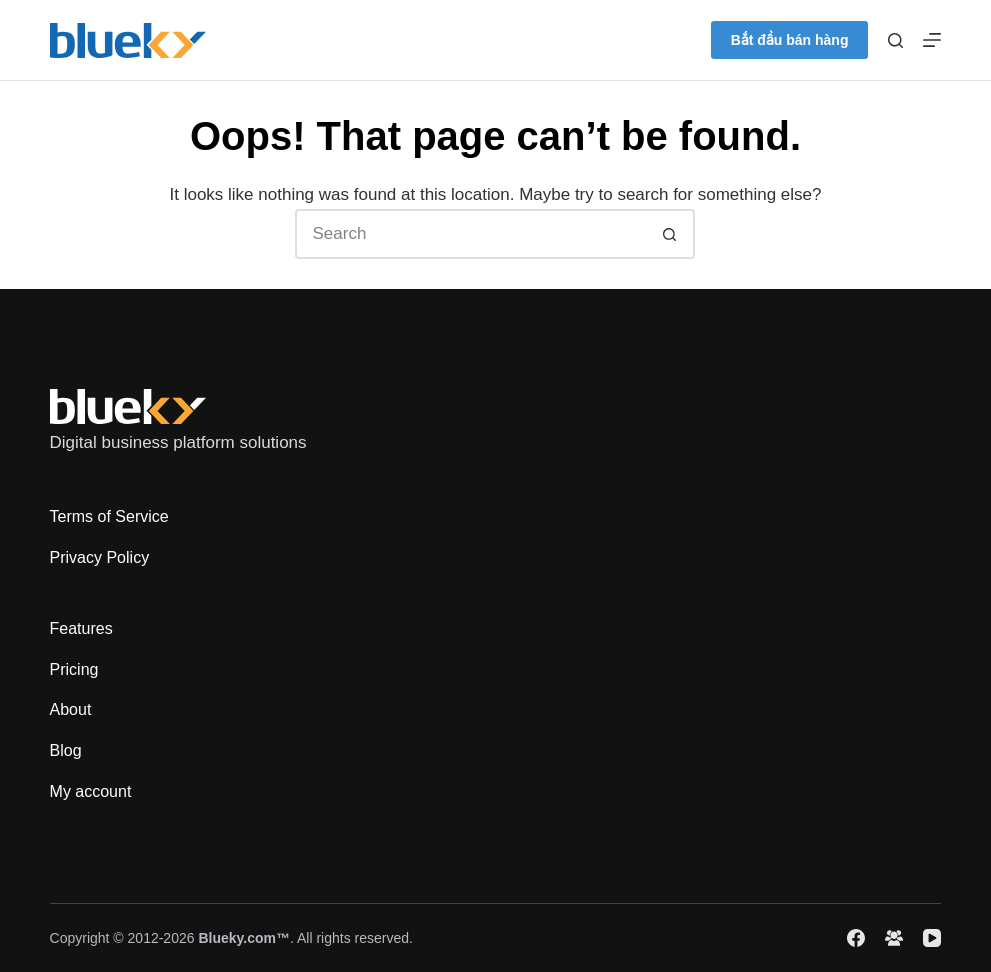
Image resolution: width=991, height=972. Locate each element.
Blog (66, 750)
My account (91, 791)
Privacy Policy (100, 557)
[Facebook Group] (894, 938)
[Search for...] (470, 234)
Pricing (74, 669)
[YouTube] (932, 938)
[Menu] (932, 40)
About (71, 709)
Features (81, 628)
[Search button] (670, 234)
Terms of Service (109, 516)
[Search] (895, 40)
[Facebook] (856, 938)
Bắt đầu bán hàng (790, 40)
